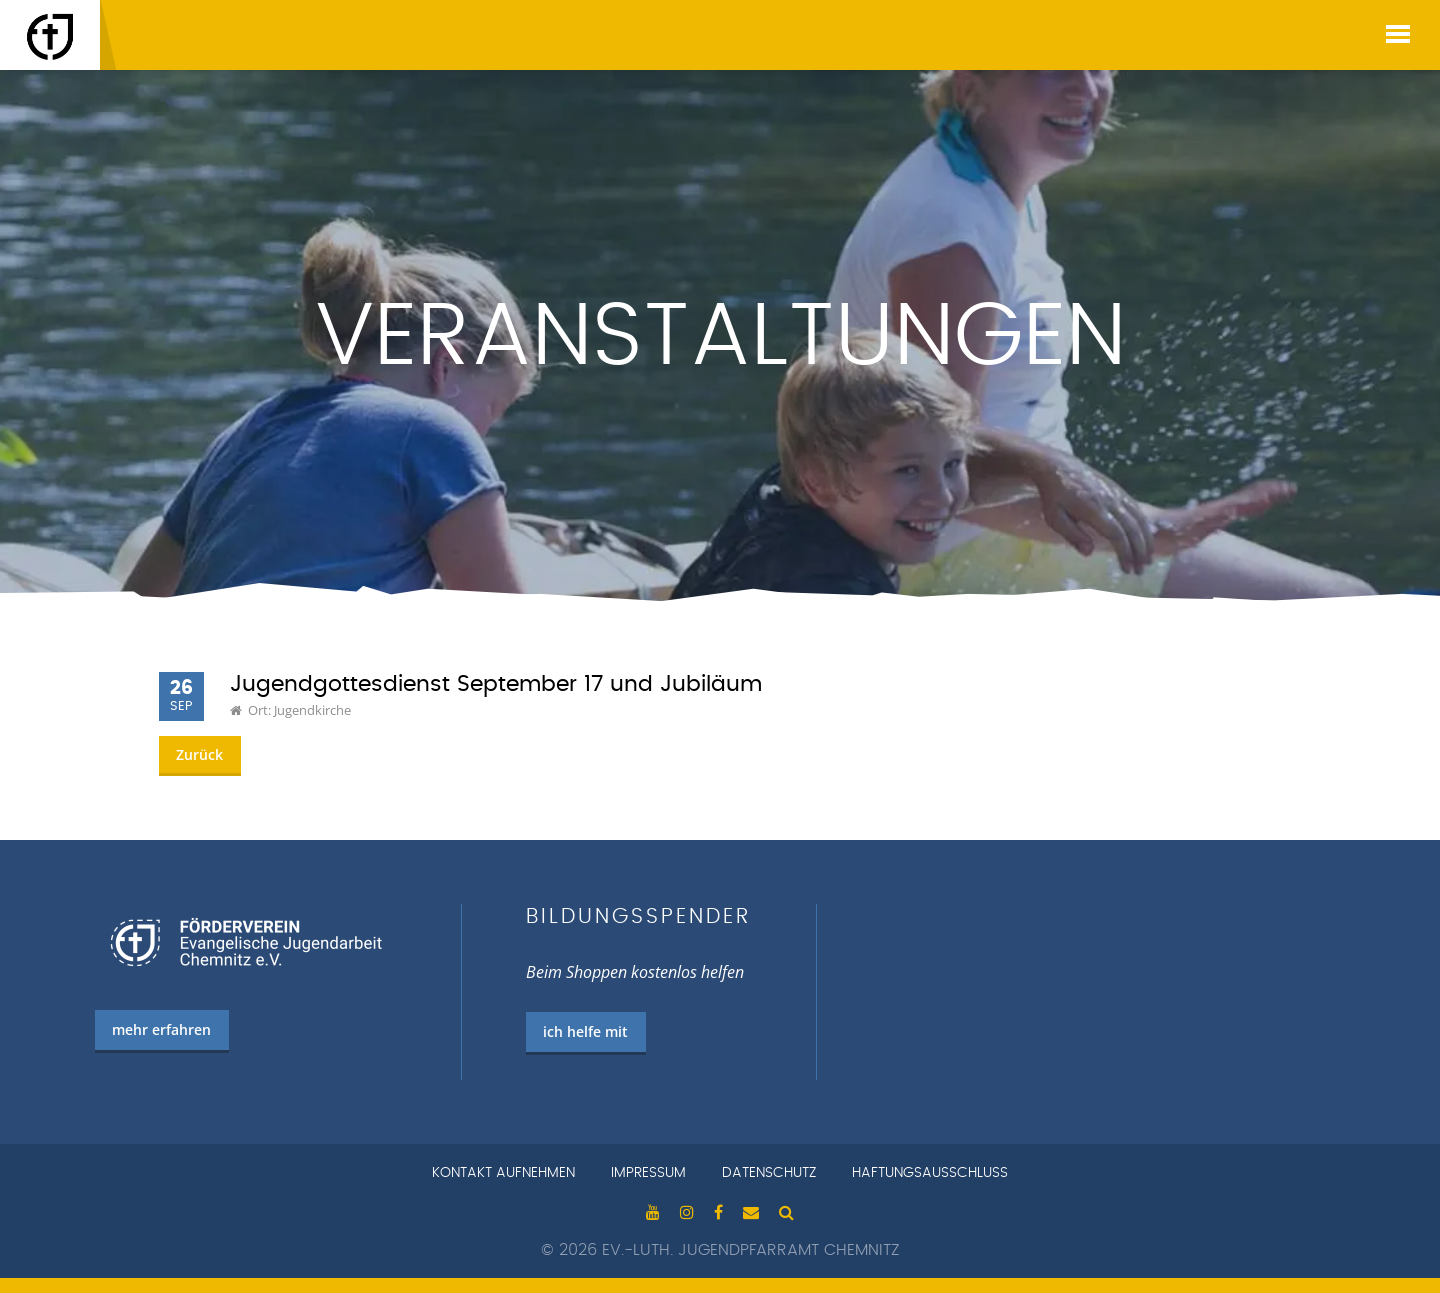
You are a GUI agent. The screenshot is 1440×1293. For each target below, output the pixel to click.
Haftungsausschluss (930, 1173)
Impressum (648, 1173)
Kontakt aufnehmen (503, 1173)
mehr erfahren (161, 1029)
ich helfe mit (585, 1031)
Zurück (199, 754)
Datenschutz (769, 1173)
